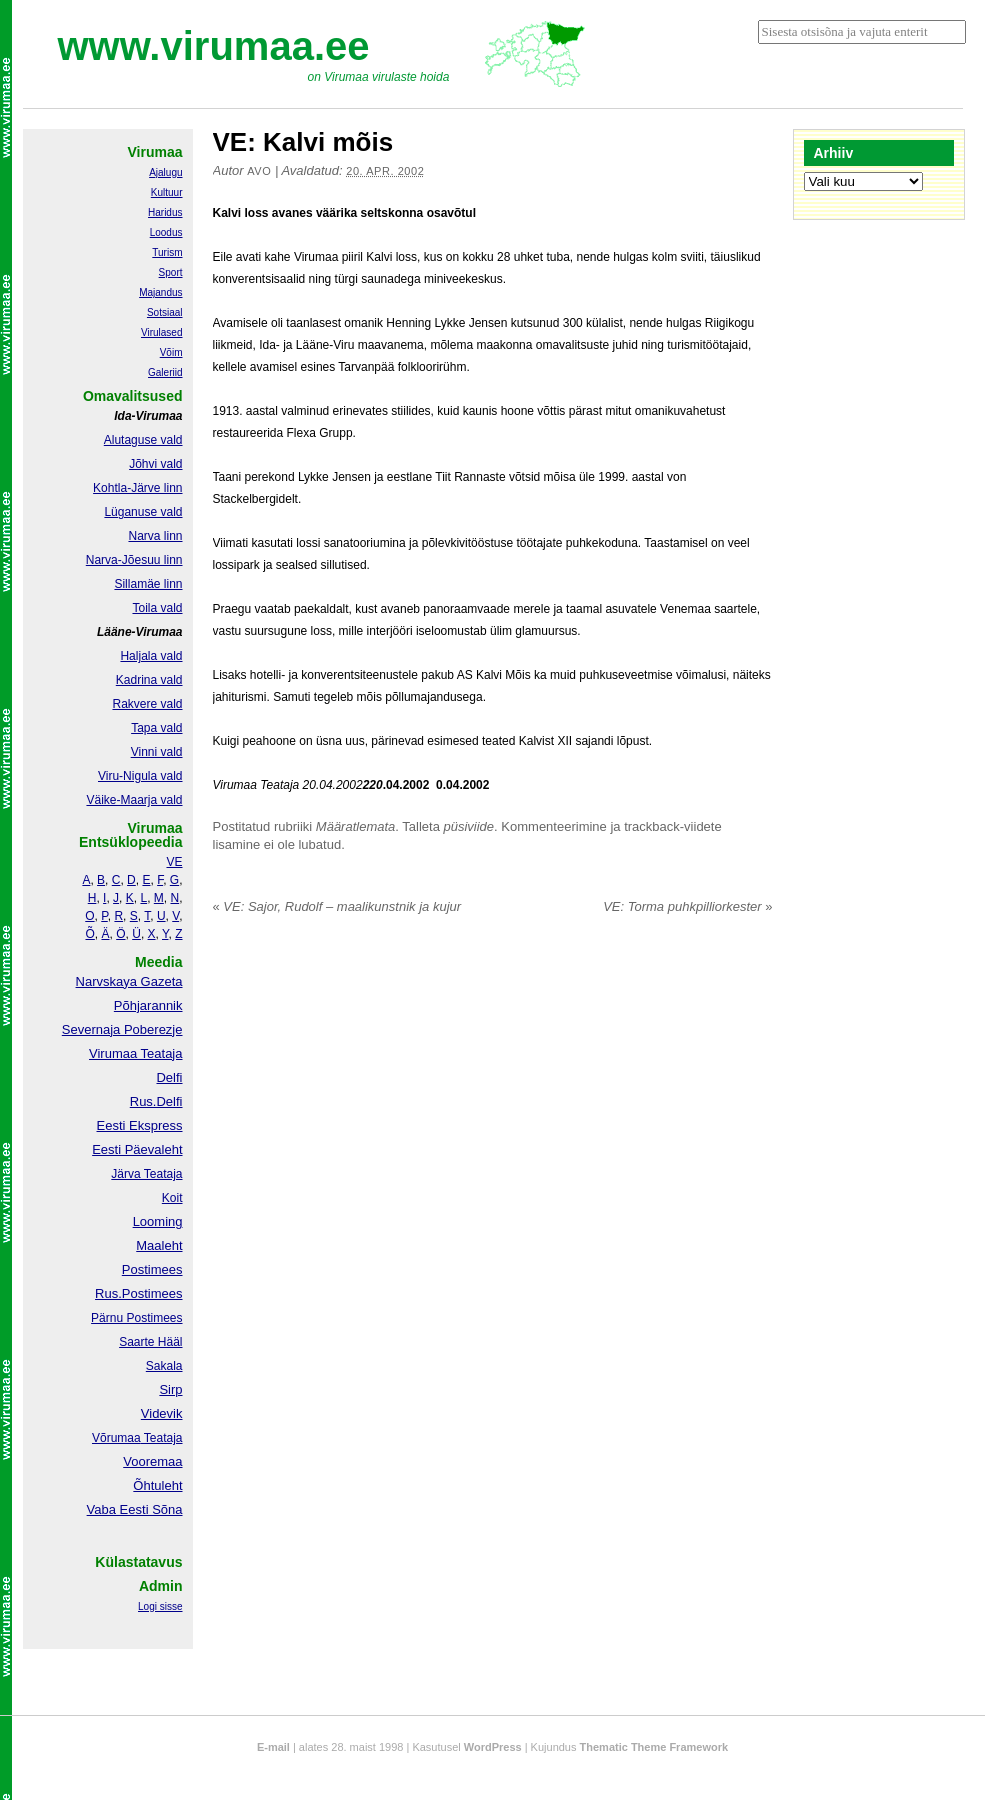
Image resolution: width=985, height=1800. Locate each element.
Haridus (165, 212)
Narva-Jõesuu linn (134, 560)
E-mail (273, 1747)
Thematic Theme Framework (654, 1747)
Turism (167, 252)
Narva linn (155, 536)
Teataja (162, 1438)
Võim (171, 352)
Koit (172, 1198)
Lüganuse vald (143, 512)
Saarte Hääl (150, 1342)
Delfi (169, 1077)
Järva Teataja (146, 1174)
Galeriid (165, 372)
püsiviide (469, 826)
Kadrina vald (149, 680)
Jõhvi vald (155, 464)
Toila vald (157, 608)
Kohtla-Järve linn (137, 488)
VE (174, 862)
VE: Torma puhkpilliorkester (687, 906)
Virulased (162, 332)
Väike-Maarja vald (134, 800)
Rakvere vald (147, 704)
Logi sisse (160, 1606)
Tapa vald (156, 728)
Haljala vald (151, 656)
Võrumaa (116, 1438)
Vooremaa (152, 1461)
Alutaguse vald (143, 440)
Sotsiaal (165, 312)
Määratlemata (355, 826)
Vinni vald (157, 752)
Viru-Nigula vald (140, 776)
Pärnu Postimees (136, 1318)
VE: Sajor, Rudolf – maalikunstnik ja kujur (337, 906)
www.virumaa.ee (214, 46)
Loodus (166, 232)
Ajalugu (165, 172)
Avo (259, 171)
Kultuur (167, 192)
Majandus (160, 292)
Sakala (164, 1366)
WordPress (493, 1747)
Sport (171, 272)
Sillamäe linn (148, 584)
